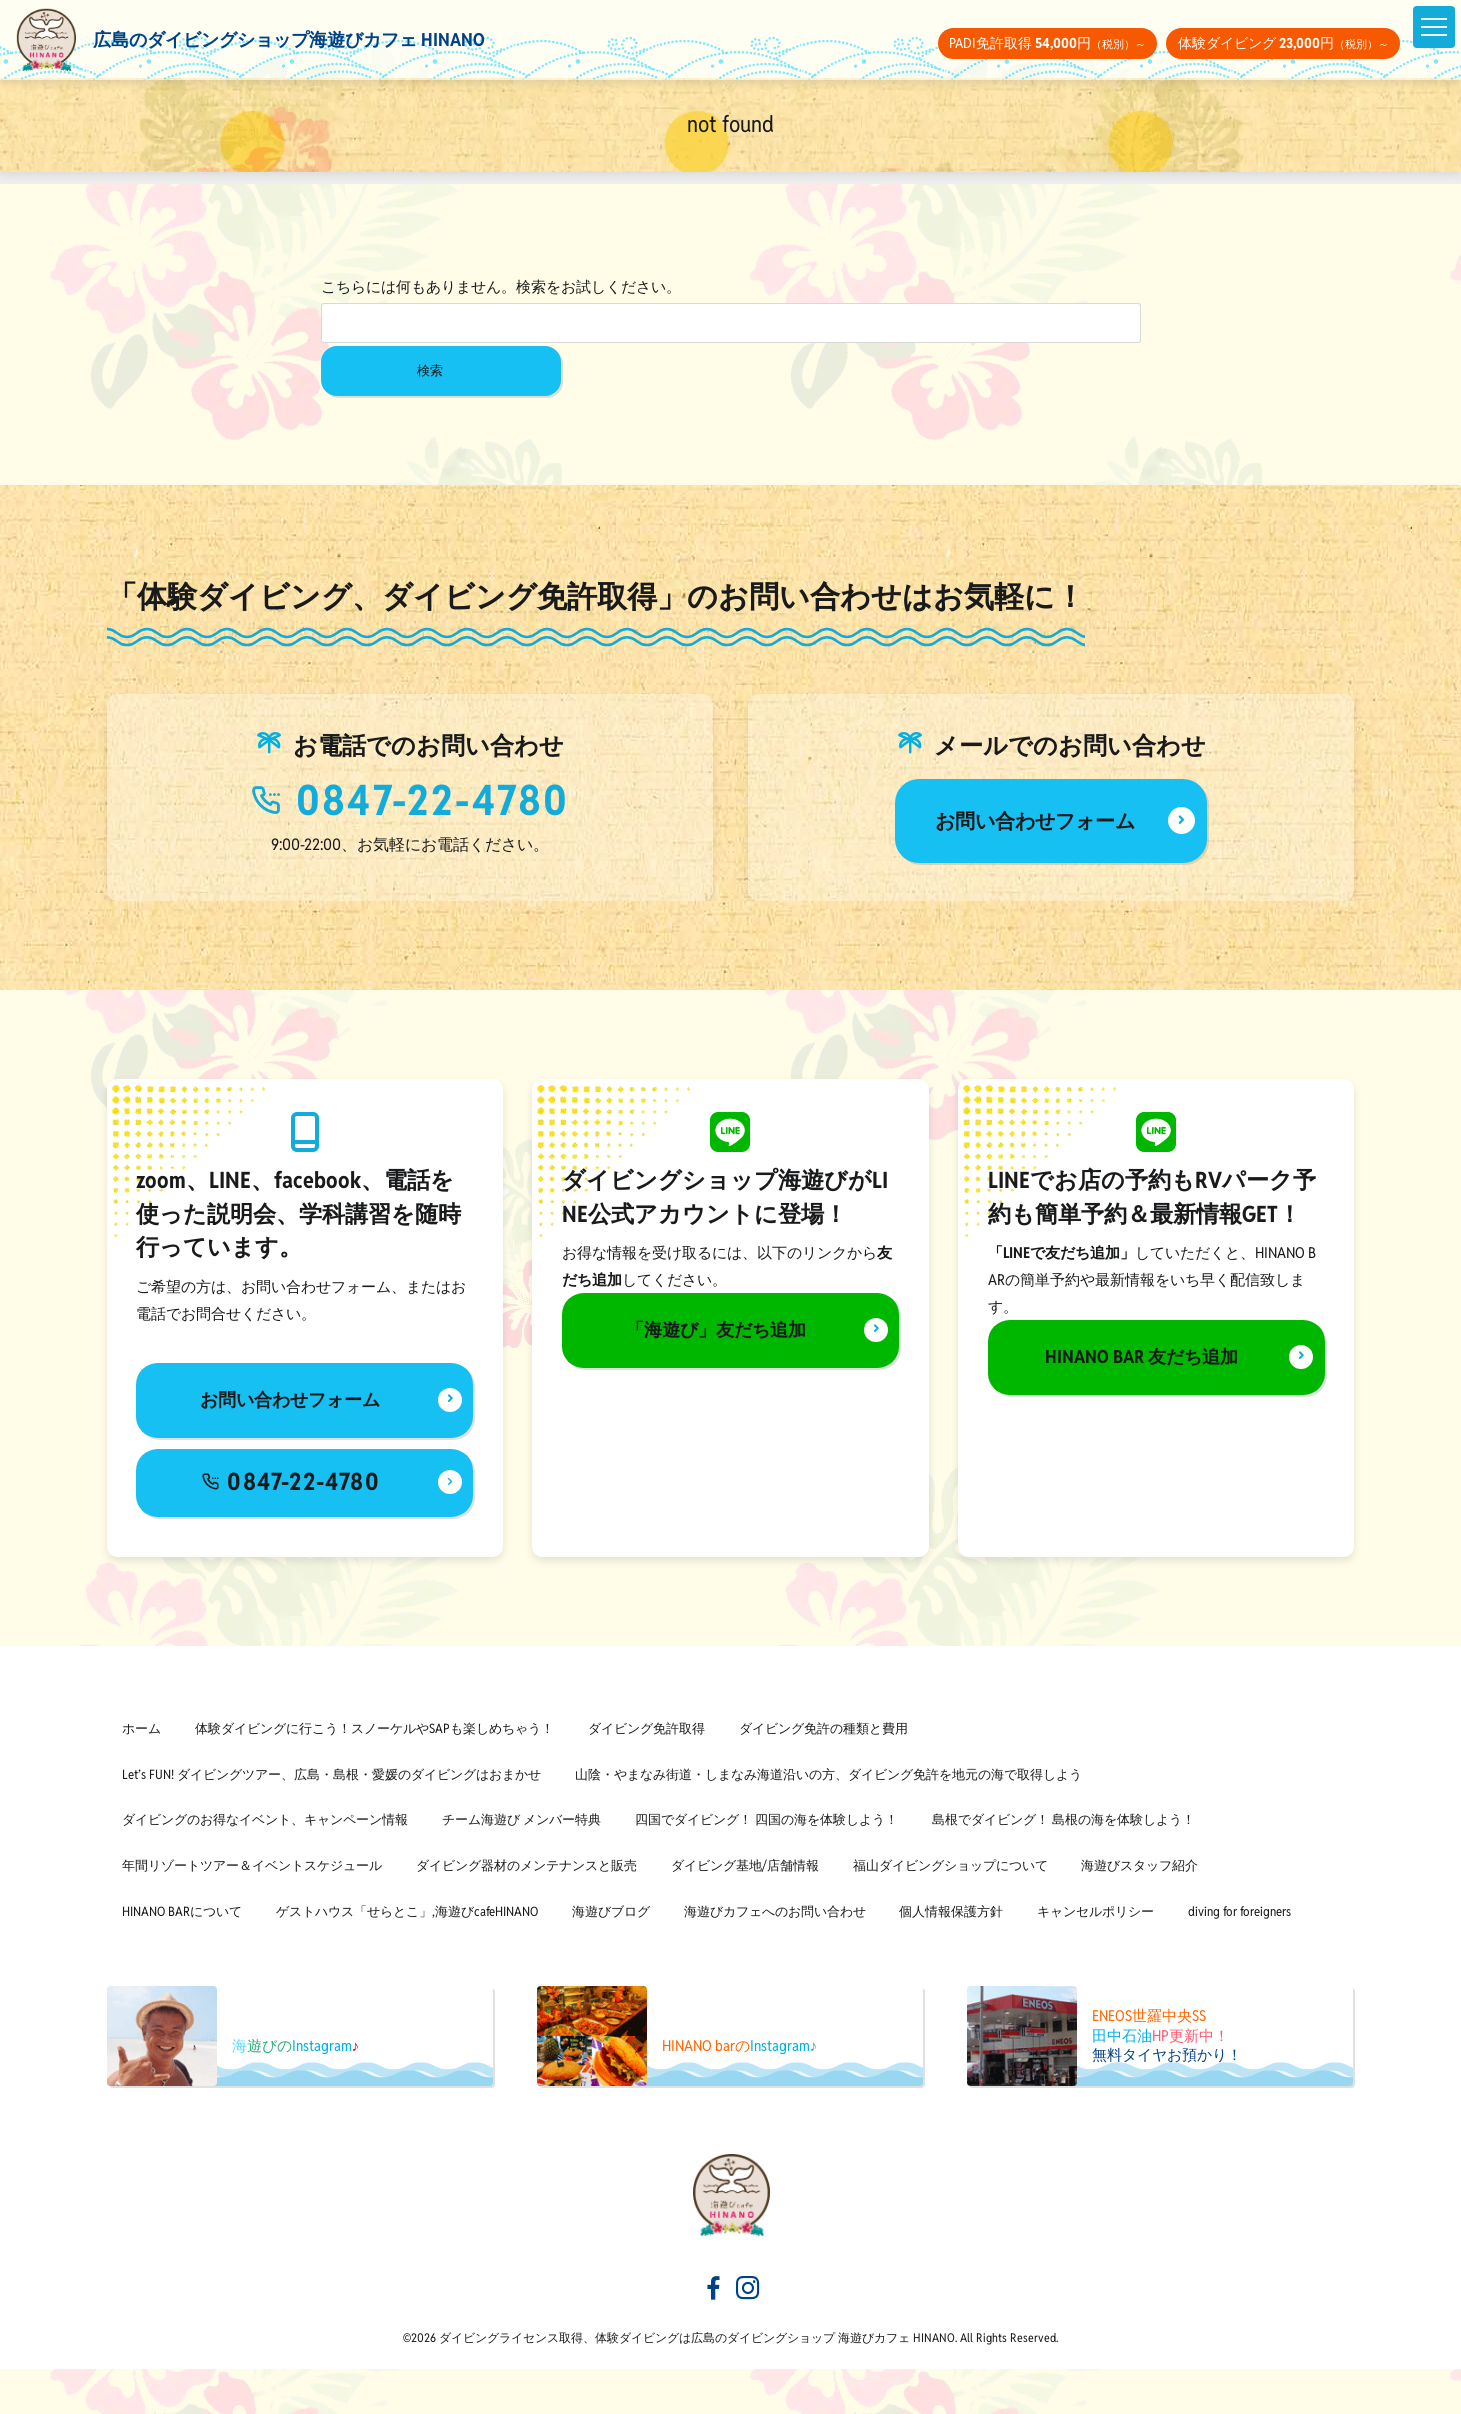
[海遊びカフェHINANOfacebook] (714, 2335)
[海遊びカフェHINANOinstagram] (748, 2335)
